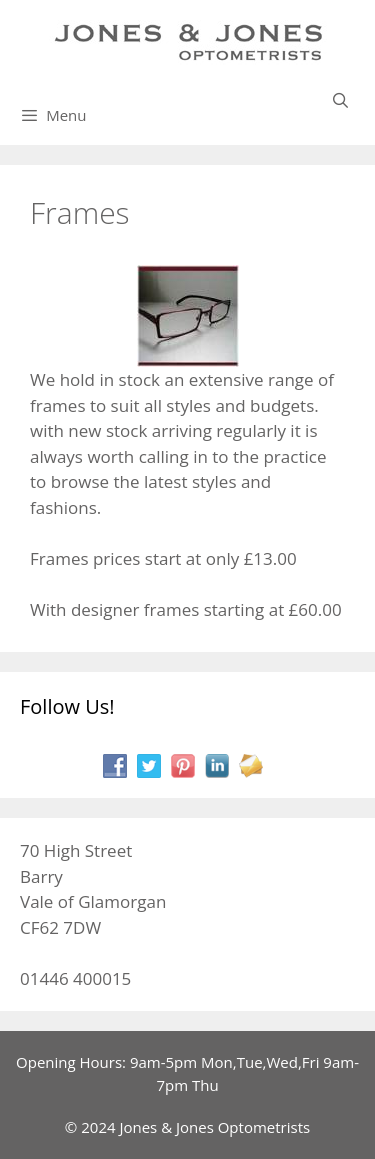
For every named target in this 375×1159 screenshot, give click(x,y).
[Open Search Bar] (340, 100)
